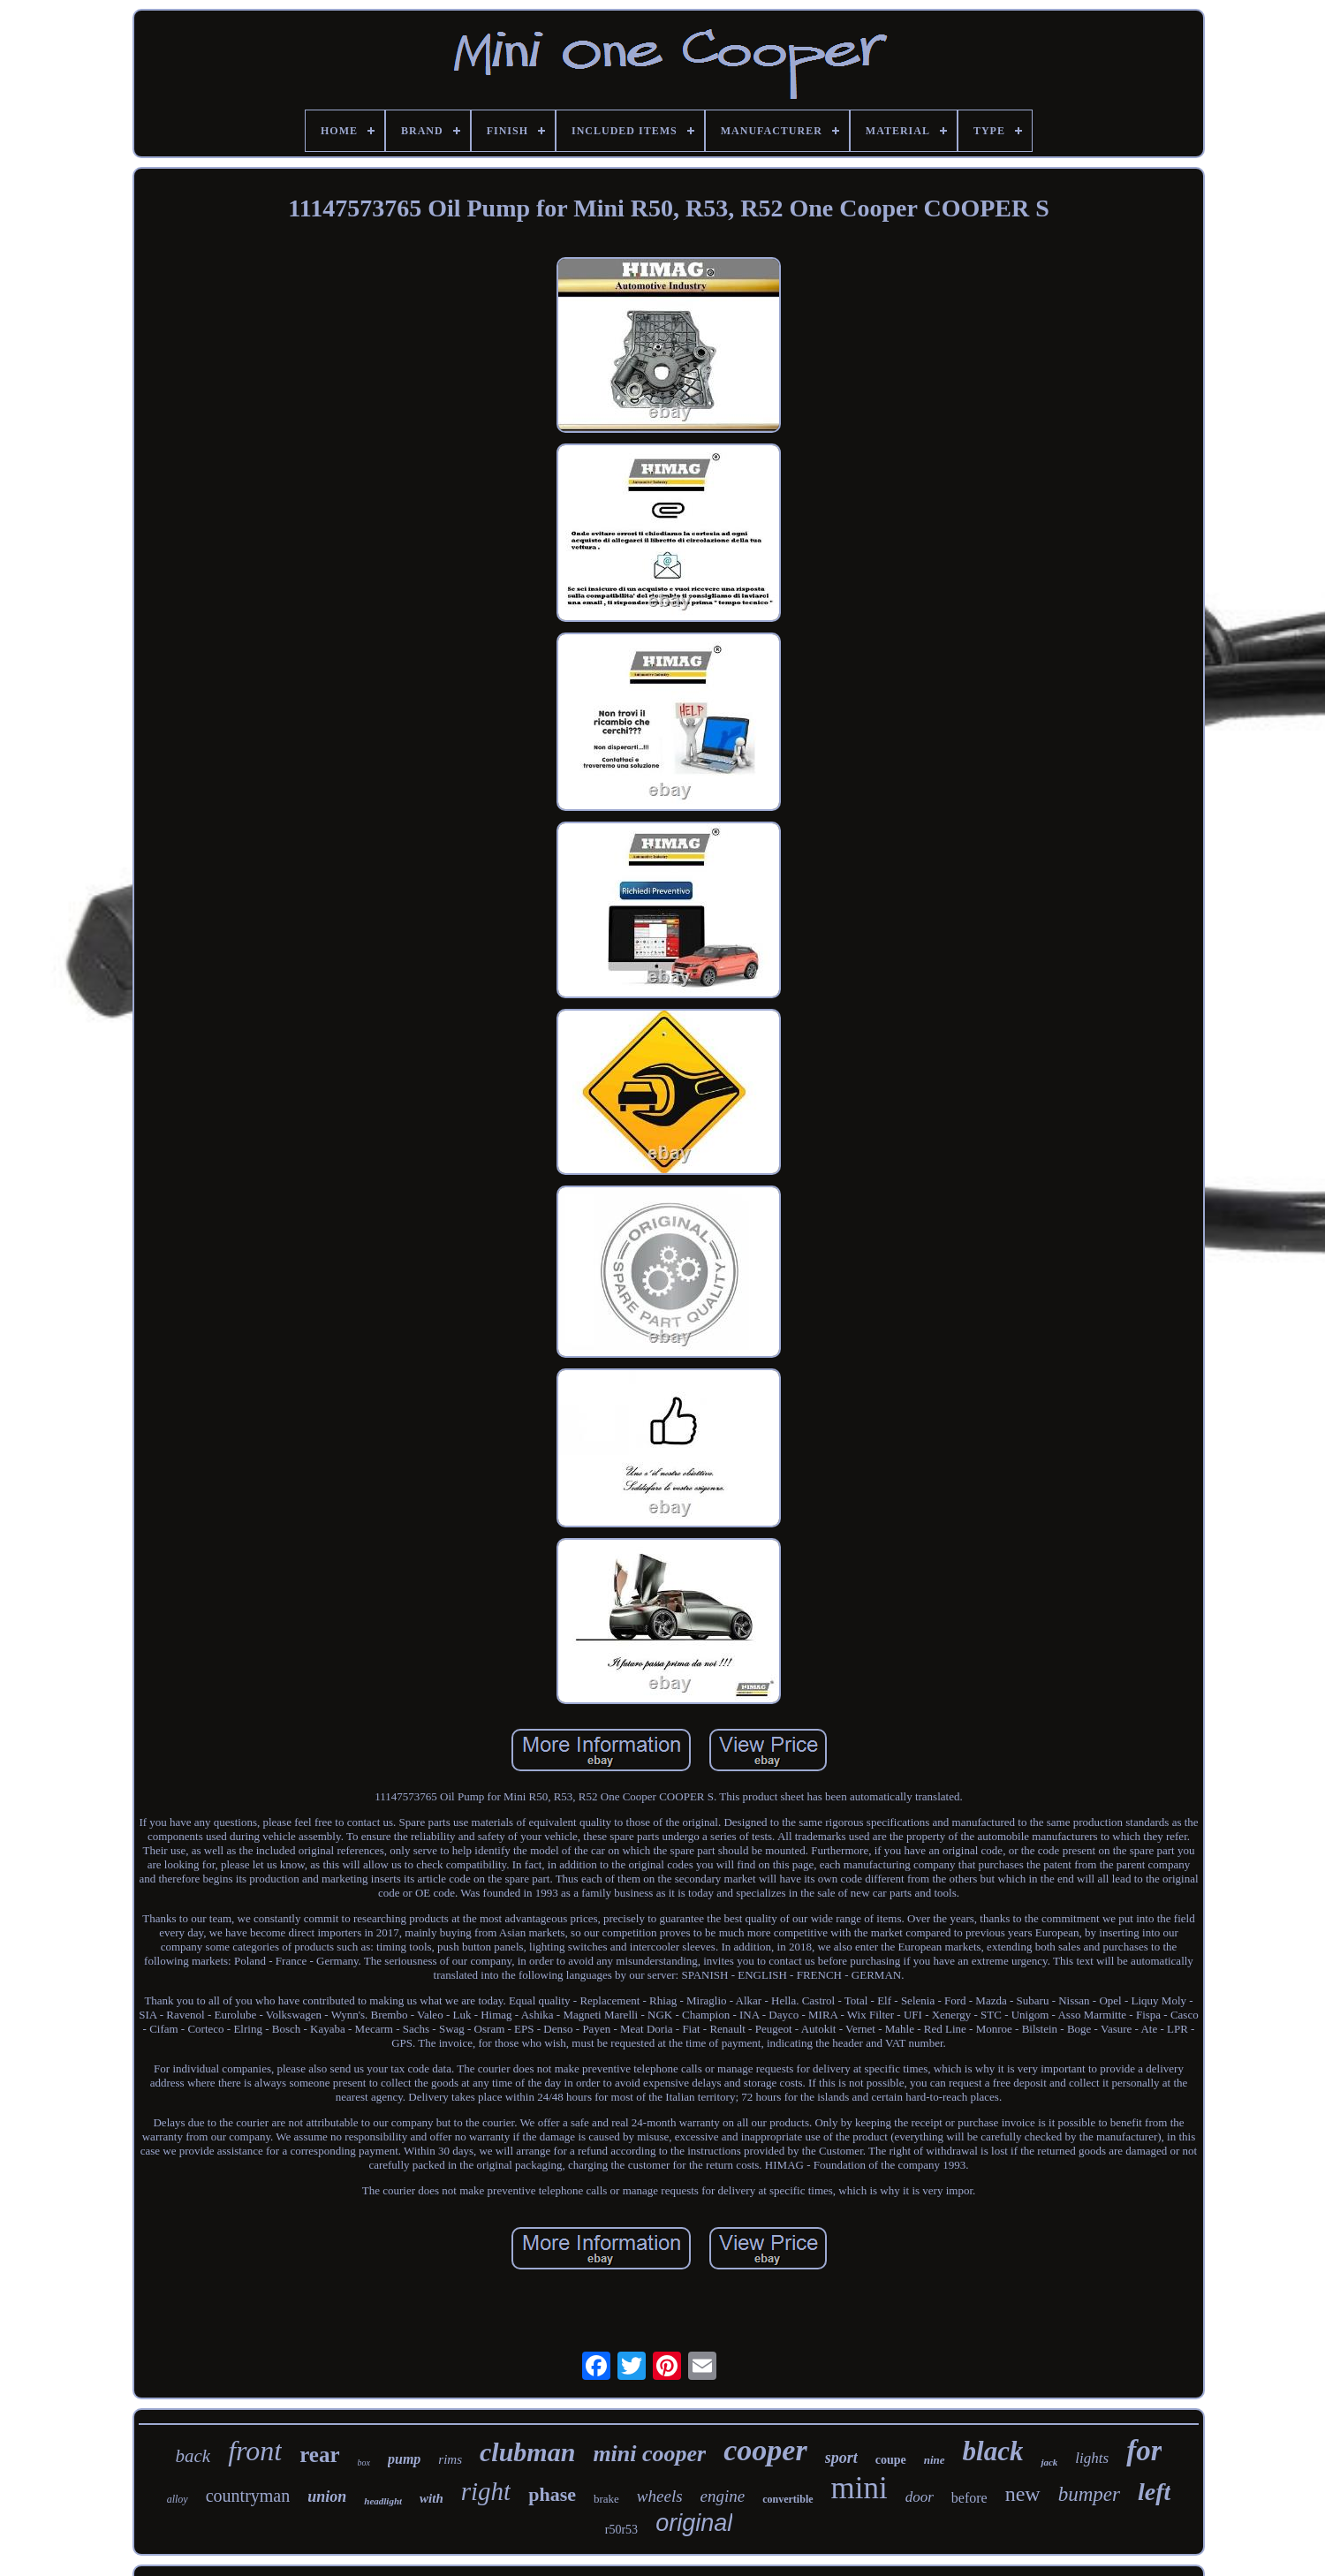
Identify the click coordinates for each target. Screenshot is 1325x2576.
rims (450, 2459)
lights (1092, 2458)
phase (552, 2494)
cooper (764, 2450)
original (693, 2523)
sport (841, 2457)
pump (404, 2458)
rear (319, 2454)
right (486, 2491)
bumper (1089, 2494)
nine (934, 2459)
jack (1049, 2462)
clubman (527, 2451)
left (1154, 2491)
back (193, 2455)
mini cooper (649, 2453)
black (993, 2451)
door (919, 2497)
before (969, 2497)
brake (606, 2498)
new (1023, 2493)
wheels (660, 2496)
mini (859, 2488)
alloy (177, 2499)
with (431, 2498)
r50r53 (621, 2529)
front (255, 2450)
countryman (248, 2495)
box (364, 2462)
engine (723, 2496)
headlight (383, 2501)
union (326, 2496)
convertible (787, 2499)
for (1144, 2450)
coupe (890, 2459)
